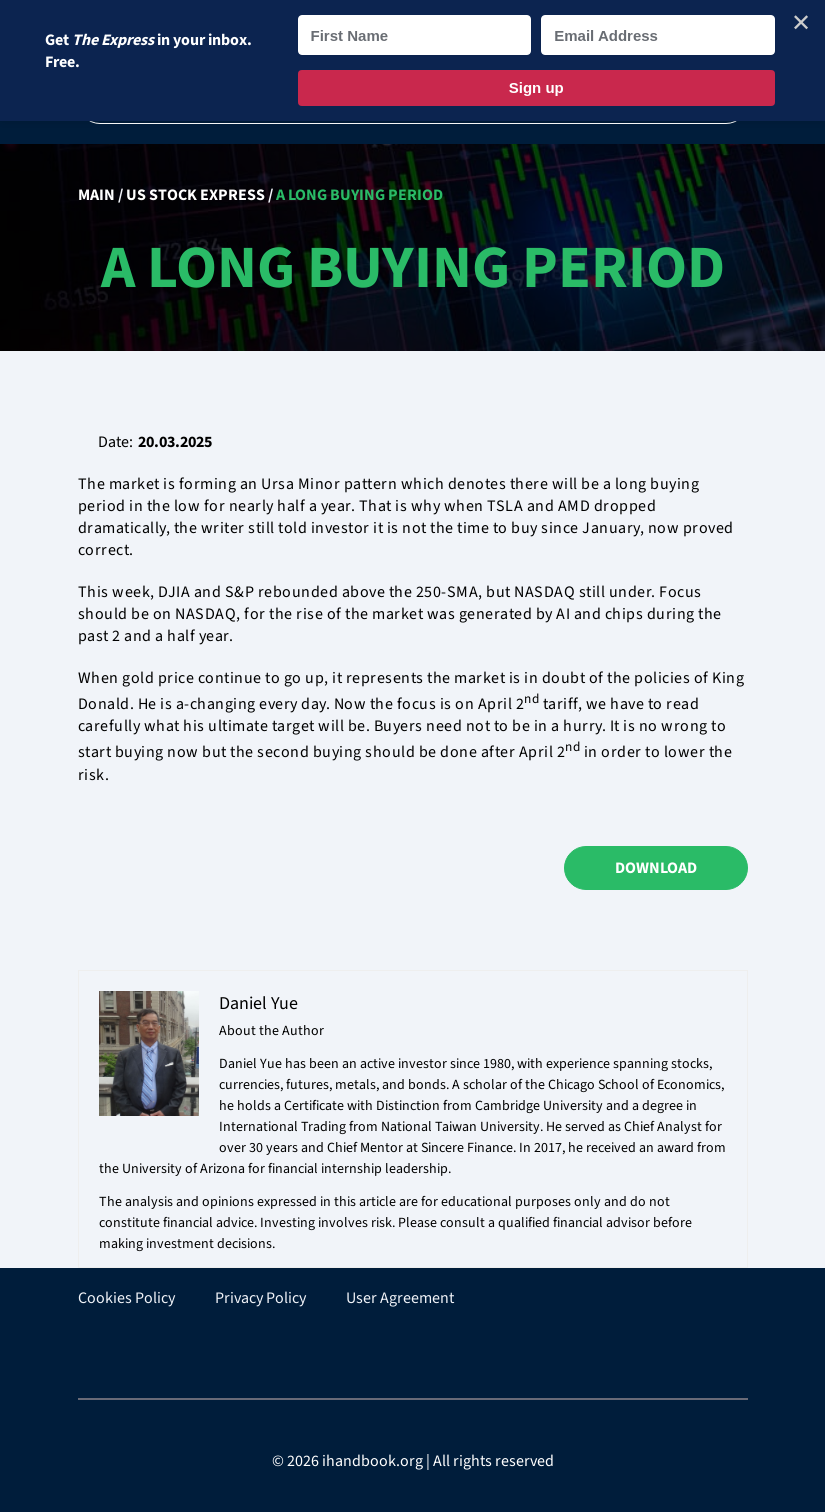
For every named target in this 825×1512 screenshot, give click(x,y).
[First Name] (415, 35)
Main (96, 195)
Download (656, 868)
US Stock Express (195, 195)
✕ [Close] (801, 23)
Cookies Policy (126, 1298)
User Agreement (400, 1298)
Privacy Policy (260, 1298)
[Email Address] (658, 35)
